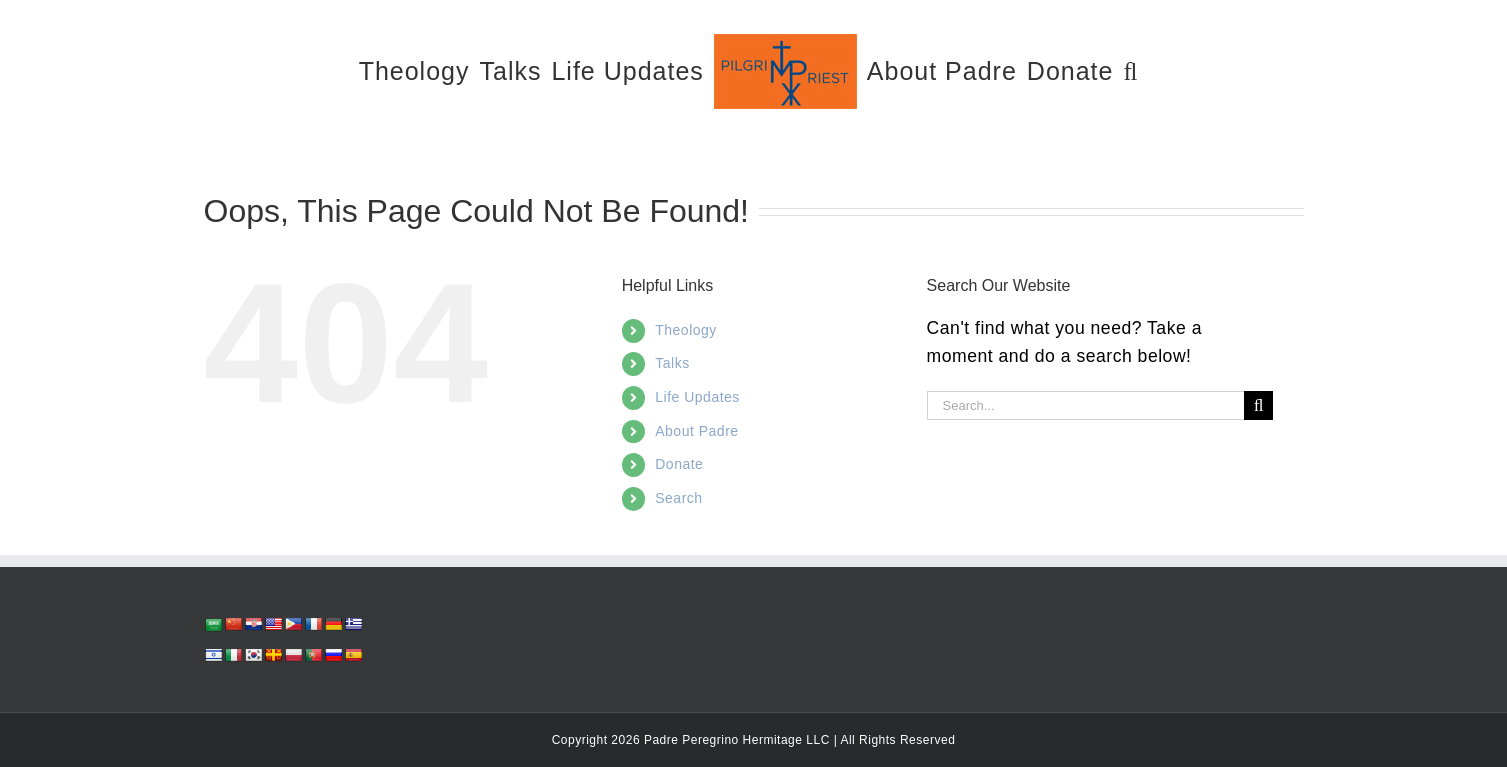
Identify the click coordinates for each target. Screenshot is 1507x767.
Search (678, 498)
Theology (686, 330)
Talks (672, 363)
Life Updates (697, 397)
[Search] (1258, 405)
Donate (679, 464)
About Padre (696, 431)
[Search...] (1086, 405)
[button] (1130, 70)
